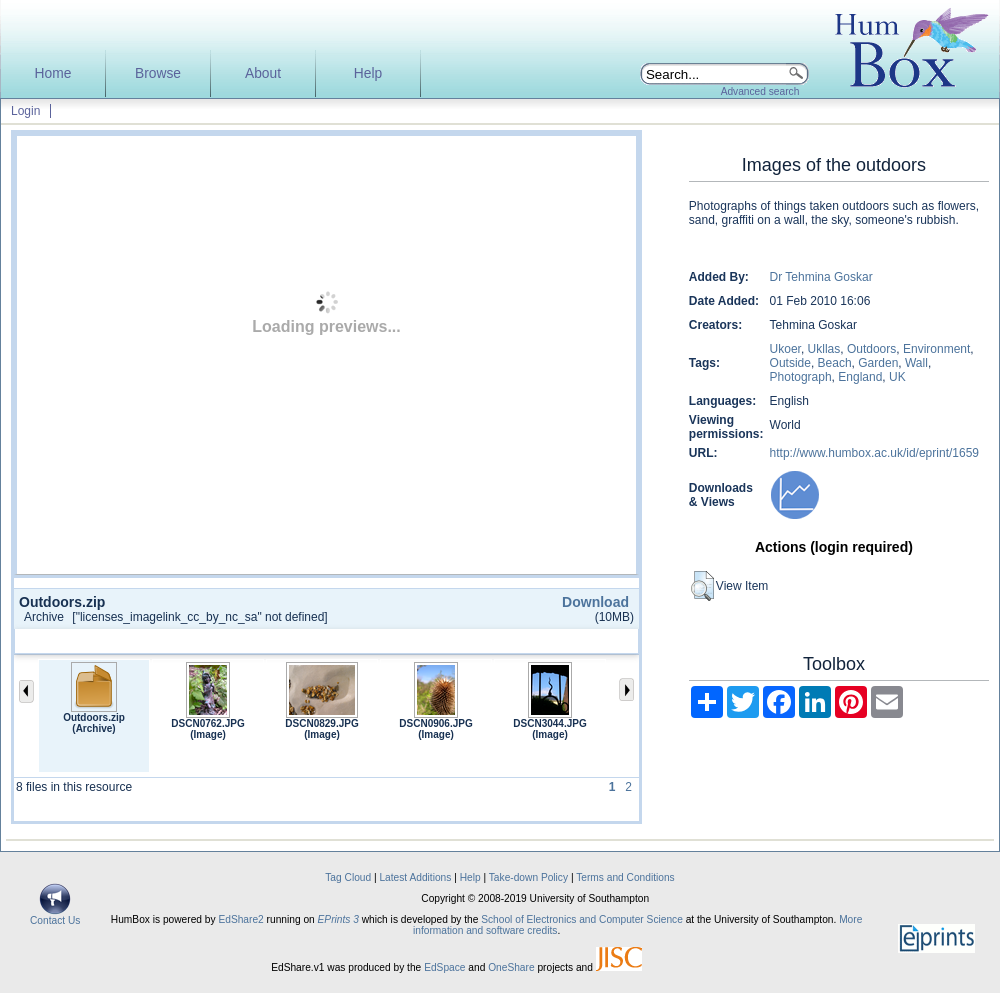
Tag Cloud (348, 877)
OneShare (511, 967)
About (263, 73)
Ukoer (785, 349)
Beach (835, 363)
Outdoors (871, 349)
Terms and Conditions (625, 877)
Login (25, 111)
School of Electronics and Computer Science (582, 919)
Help (368, 73)
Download (595, 602)
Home (53, 73)
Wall (916, 363)
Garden (878, 363)
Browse (158, 73)
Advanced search (760, 91)
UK (897, 377)
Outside (790, 363)
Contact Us (55, 916)
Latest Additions (415, 877)
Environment (936, 349)
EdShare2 (240, 919)
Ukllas (824, 349)
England (860, 377)
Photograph (801, 377)
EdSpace (444, 967)
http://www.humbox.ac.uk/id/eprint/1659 (874, 453)
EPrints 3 (338, 919)
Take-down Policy (528, 877)
